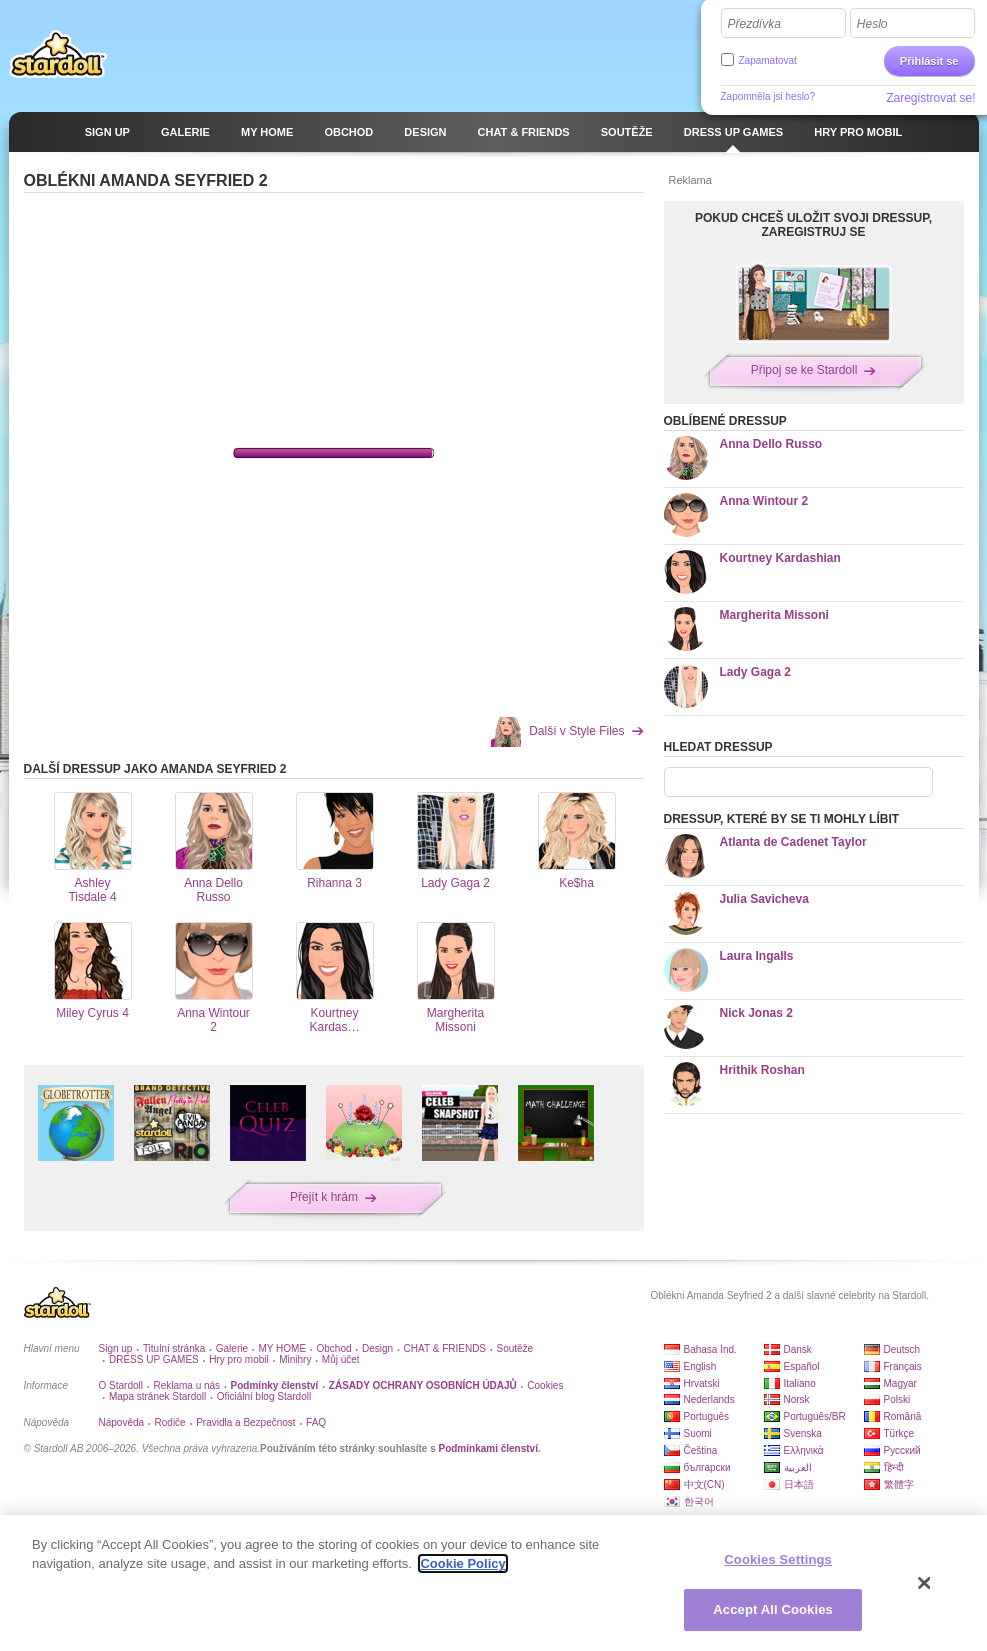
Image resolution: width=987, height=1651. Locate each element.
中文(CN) (704, 1484)
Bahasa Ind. (710, 1349)
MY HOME (282, 1348)
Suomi (698, 1433)
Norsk (797, 1399)
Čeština (701, 1450)
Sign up (116, 1348)
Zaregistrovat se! (930, 98)
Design (377, 1348)
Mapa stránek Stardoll (157, 1396)
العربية (798, 1467)
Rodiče (170, 1422)
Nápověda (122, 1422)
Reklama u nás (186, 1385)
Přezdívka (754, 24)
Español (802, 1366)
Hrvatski (702, 1383)
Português (707, 1416)
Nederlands (709, 1399)
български (707, 1467)
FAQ (316, 1422)
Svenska (803, 1433)
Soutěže (514, 1348)
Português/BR (815, 1416)
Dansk (798, 1349)
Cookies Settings (778, 1559)
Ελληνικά (804, 1450)
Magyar (900, 1383)
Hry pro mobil (238, 1359)
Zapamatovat (768, 60)
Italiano (800, 1383)
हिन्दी (894, 1467)
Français (903, 1366)
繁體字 (899, 1484)
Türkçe (899, 1433)
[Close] (925, 1583)
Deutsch (902, 1349)
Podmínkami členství (487, 1448)
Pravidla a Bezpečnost (246, 1422)
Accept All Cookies (773, 1609)
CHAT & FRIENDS (445, 1348)
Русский (902, 1450)
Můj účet (341, 1359)
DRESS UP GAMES (154, 1359)
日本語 (799, 1484)
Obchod (334, 1348)
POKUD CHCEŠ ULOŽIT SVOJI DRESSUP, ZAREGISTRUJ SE (813, 225)
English (700, 1366)
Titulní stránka (174, 1348)
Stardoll (58, 54)
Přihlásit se (929, 61)
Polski (897, 1399)
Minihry (295, 1359)
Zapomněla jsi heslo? (768, 96)
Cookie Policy (462, 1563)
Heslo (872, 24)
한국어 (699, 1501)
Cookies (545, 1385)
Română (903, 1416)
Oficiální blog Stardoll (264, 1396)
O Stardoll (121, 1385)
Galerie (232, 1348)
